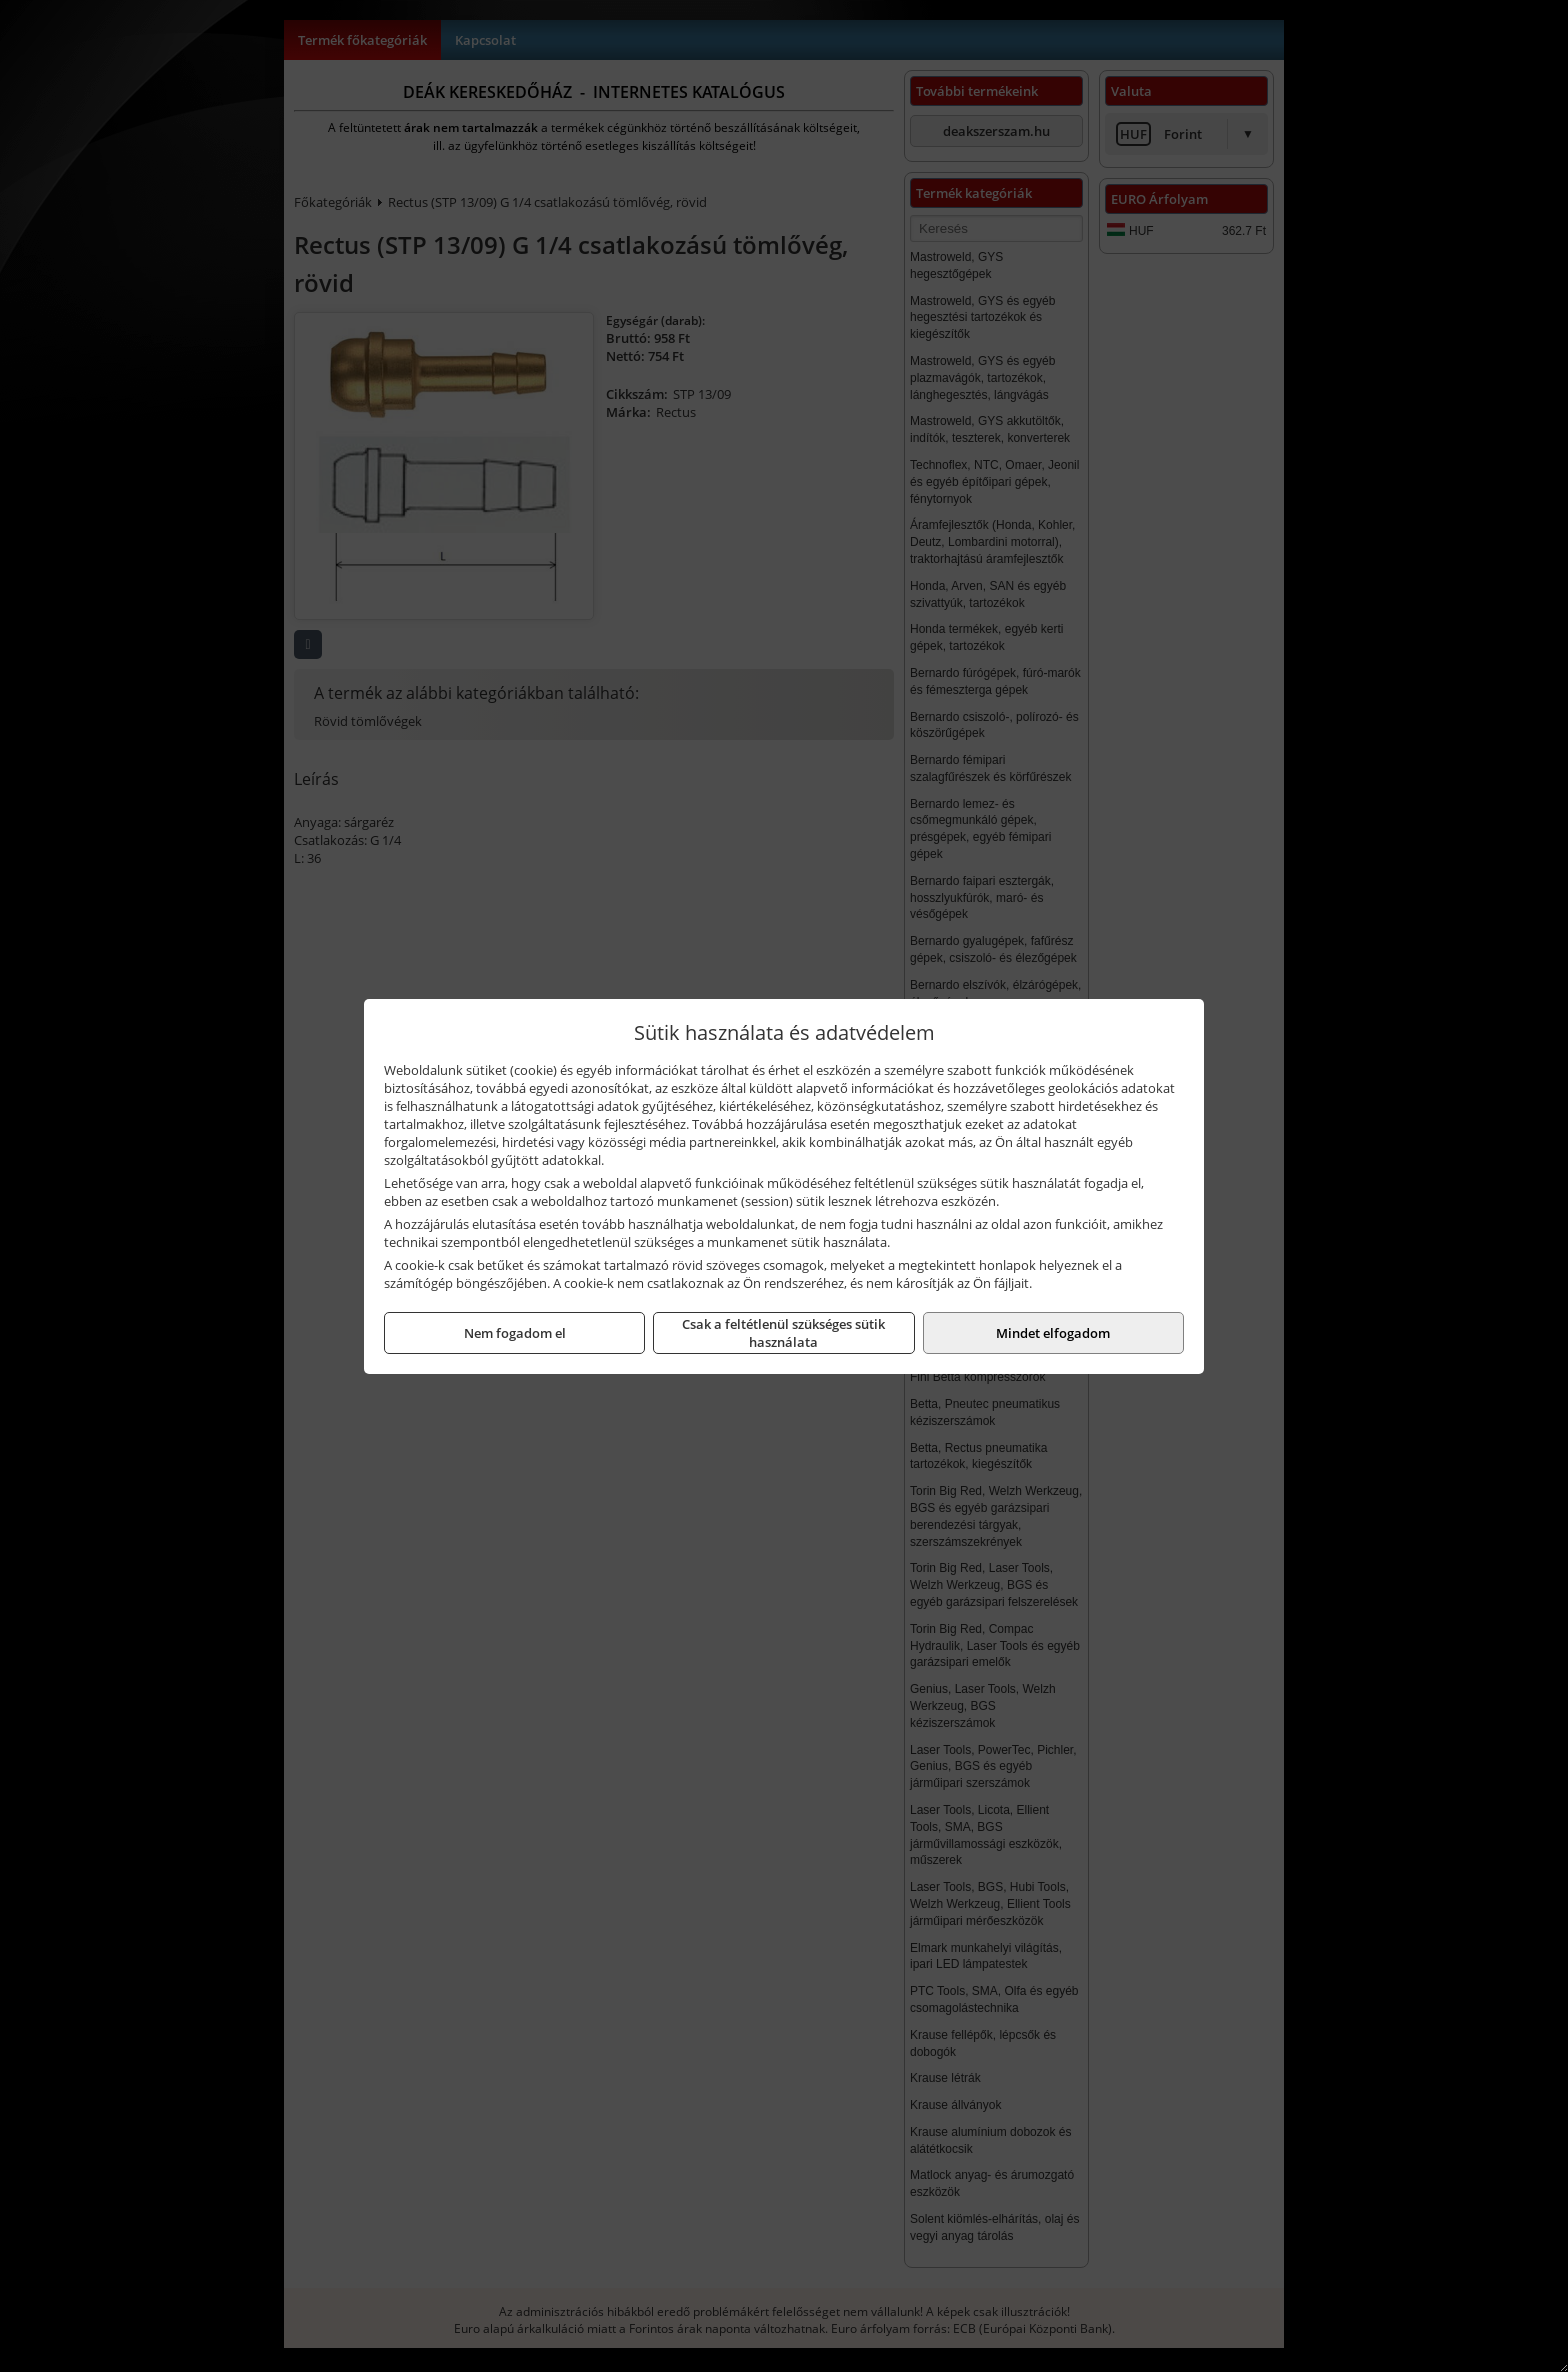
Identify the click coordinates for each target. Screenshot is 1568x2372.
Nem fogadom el (515, 1333)
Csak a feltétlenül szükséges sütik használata (783, 1333)
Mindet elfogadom (1053, 1333)
